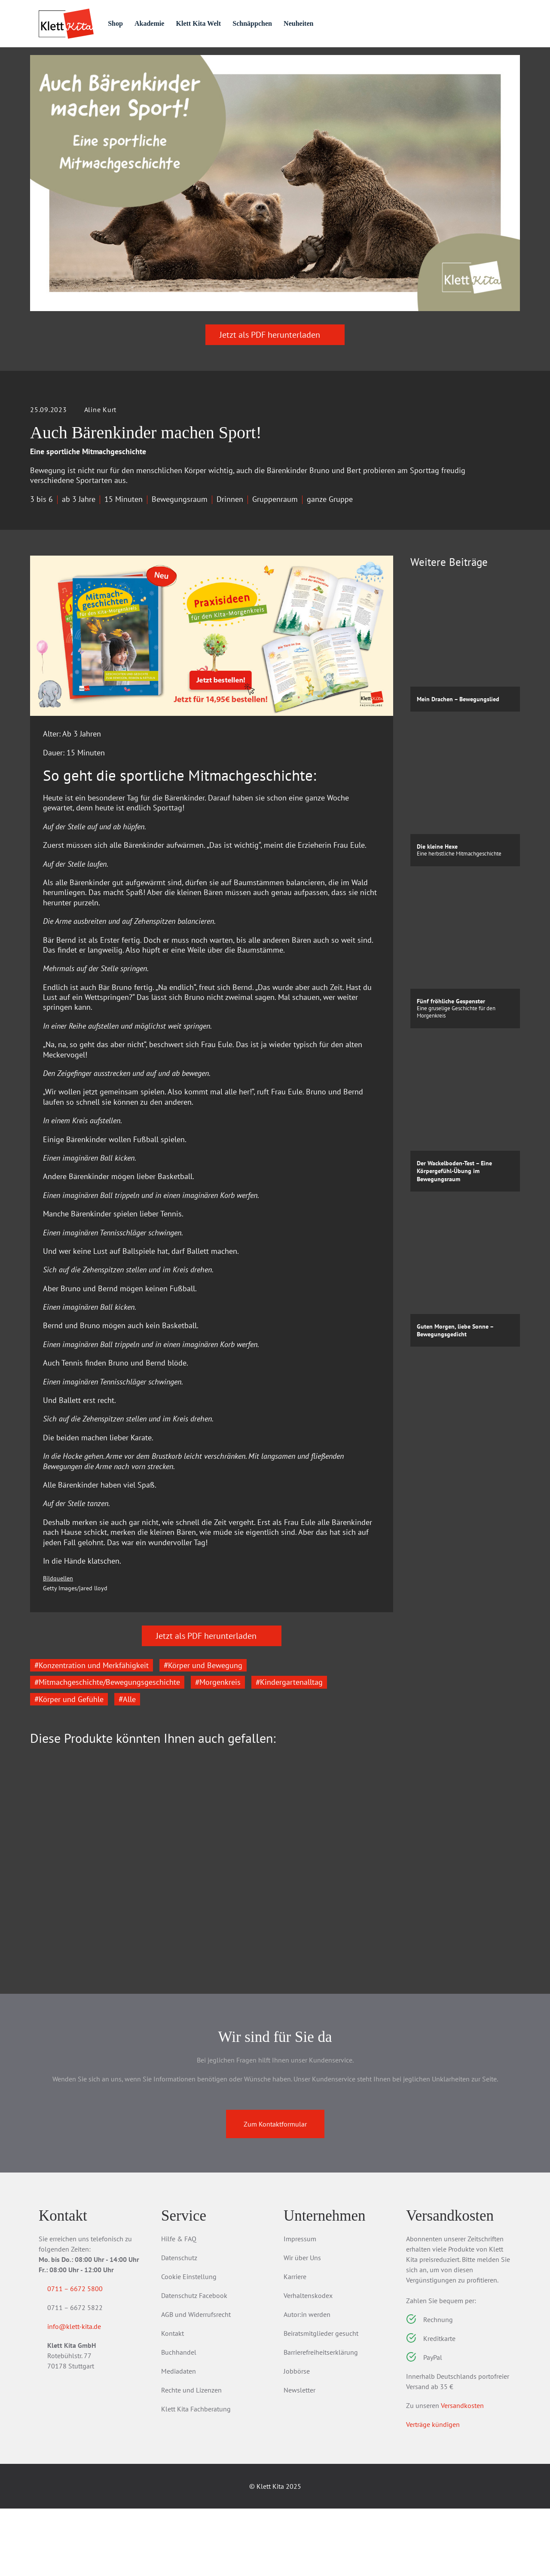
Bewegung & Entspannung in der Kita (332, 1969)
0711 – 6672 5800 (85, 2356)
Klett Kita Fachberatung (196, 2476)
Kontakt (172, 2400)
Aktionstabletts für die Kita (205, 1964)
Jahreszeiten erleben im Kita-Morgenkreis (85, 1969)
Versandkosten (462, 2473)
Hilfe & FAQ (178, 2306)
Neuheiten (337, 23)
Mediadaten (178, 2438)
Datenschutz (179, 2325)
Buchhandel (178, 2419)
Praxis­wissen (210, 61)
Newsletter (299, 2457)
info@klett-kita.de (84, 2395)
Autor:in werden (307, 2381)
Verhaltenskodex (308, 2363)
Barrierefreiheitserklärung (321, 2419)
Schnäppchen (288, 23)
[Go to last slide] (43, 1918)
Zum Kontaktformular (275, 2191)
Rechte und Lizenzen (191, 2457)
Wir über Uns (302, 2325)
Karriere (295, 2344)
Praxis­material (130, 61)
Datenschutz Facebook (194, 2363)
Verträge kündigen (433, 2491)
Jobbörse (297, 2438)
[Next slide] (380, 1918)
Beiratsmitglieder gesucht (321, 2400)
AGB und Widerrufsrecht (196, 2381)
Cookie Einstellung (189, 2344)
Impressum (300, 2306)
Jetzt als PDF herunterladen (275, 382)
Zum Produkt (77, 2024)
